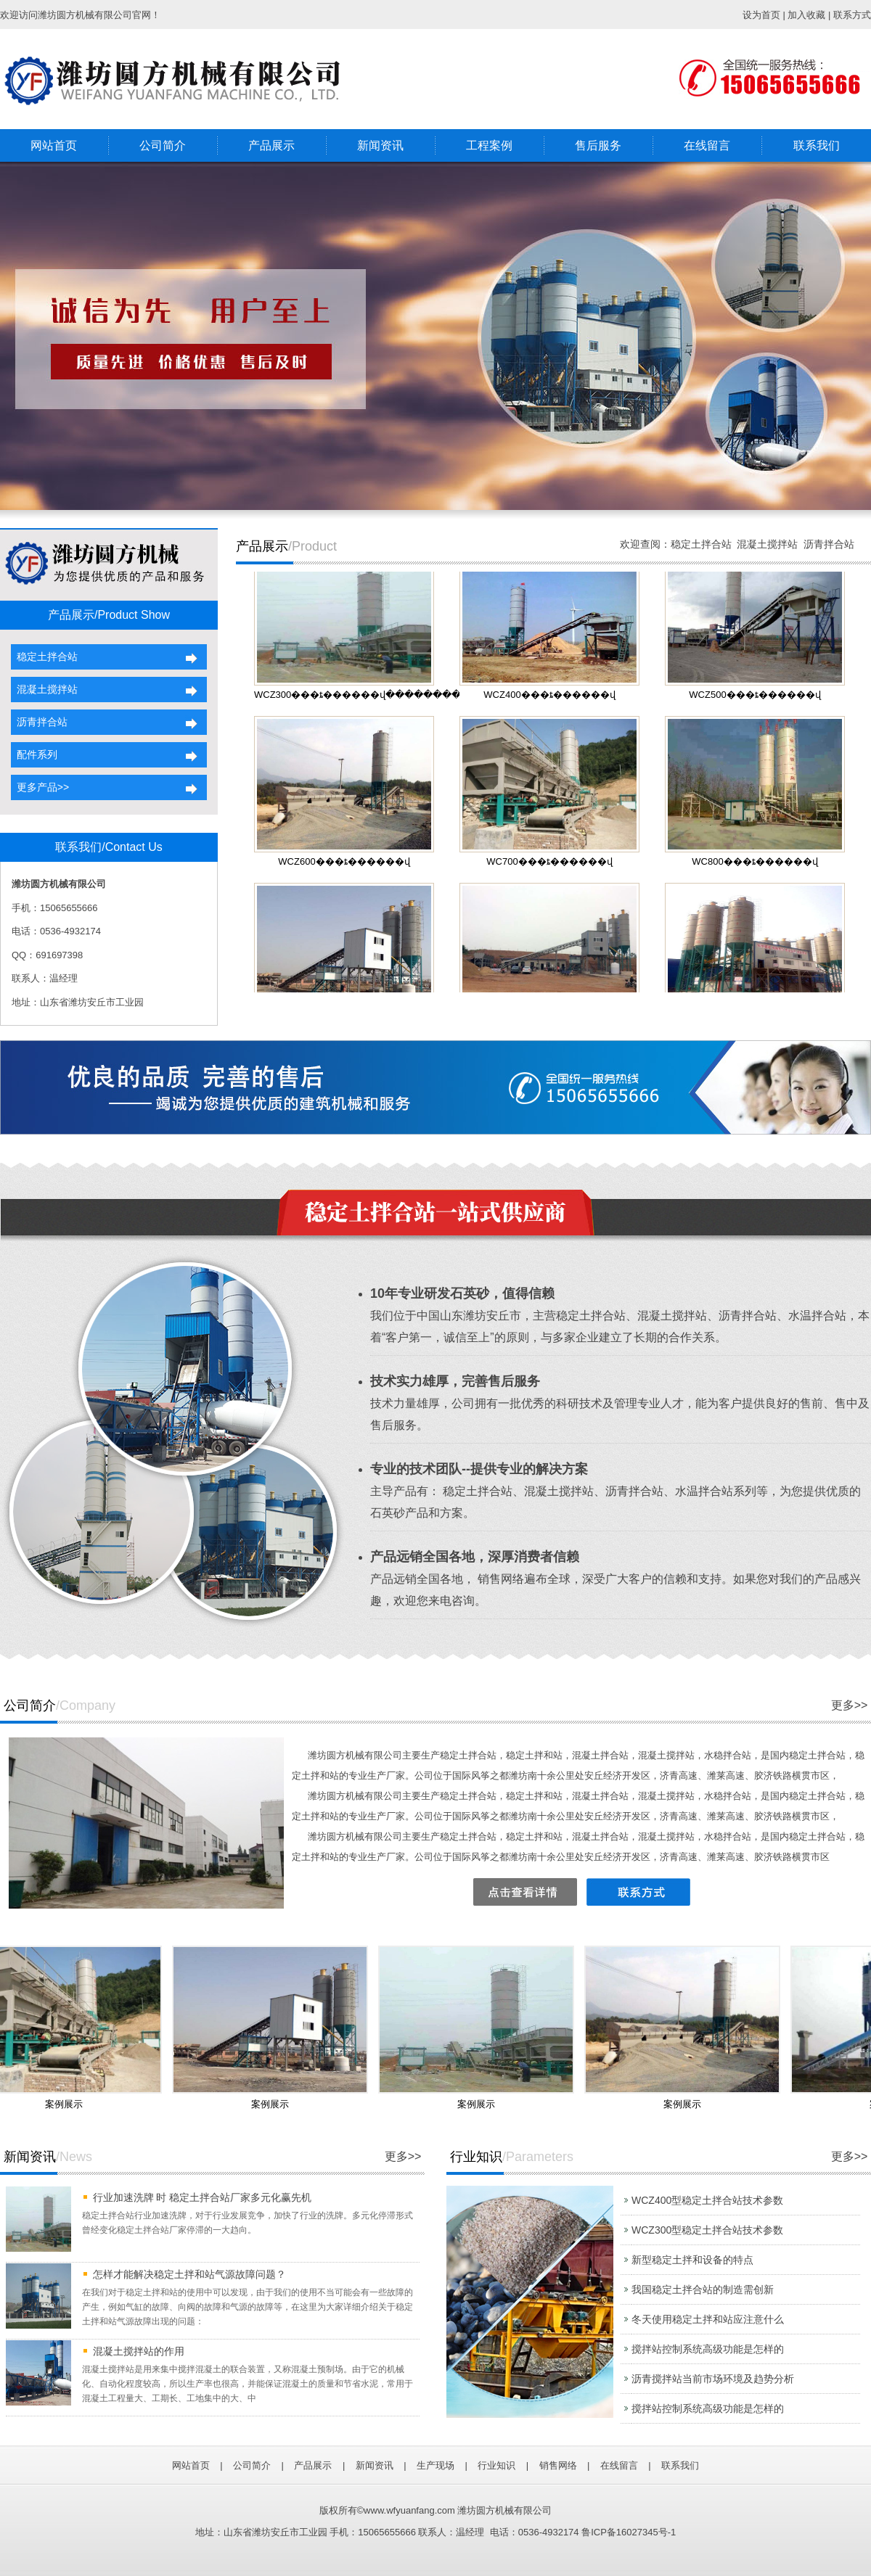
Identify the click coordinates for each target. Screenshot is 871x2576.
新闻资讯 (380, 145)
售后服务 (598, 145)
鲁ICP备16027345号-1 (628, 2532)
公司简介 (162, 145)
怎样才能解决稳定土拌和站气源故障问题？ (189, 2274)
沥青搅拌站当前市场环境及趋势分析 (712, 2378)
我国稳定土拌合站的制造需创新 (702, 2289)
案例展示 (69, 2104)
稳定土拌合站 (44, 656)
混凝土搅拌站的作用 (138, 2351)
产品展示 (271, 145)
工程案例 (489, 145)
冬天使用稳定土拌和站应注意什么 (707, 2319)
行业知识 (496, 2465)
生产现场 (435, 2465)
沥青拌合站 (39, 722)
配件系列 (34, 754)
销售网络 (558, 2465)
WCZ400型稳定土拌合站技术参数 (707, 2200)
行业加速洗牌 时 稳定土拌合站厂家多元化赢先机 (202, 2197)
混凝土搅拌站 (44, 689)
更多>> (849, 1705)
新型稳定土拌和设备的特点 (692, 2260)
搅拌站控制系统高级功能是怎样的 (707, 2349)
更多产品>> (40, 787)
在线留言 (707, 145)
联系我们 (816, 145)
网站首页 (53, 145)
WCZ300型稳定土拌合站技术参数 (707, 2230)
